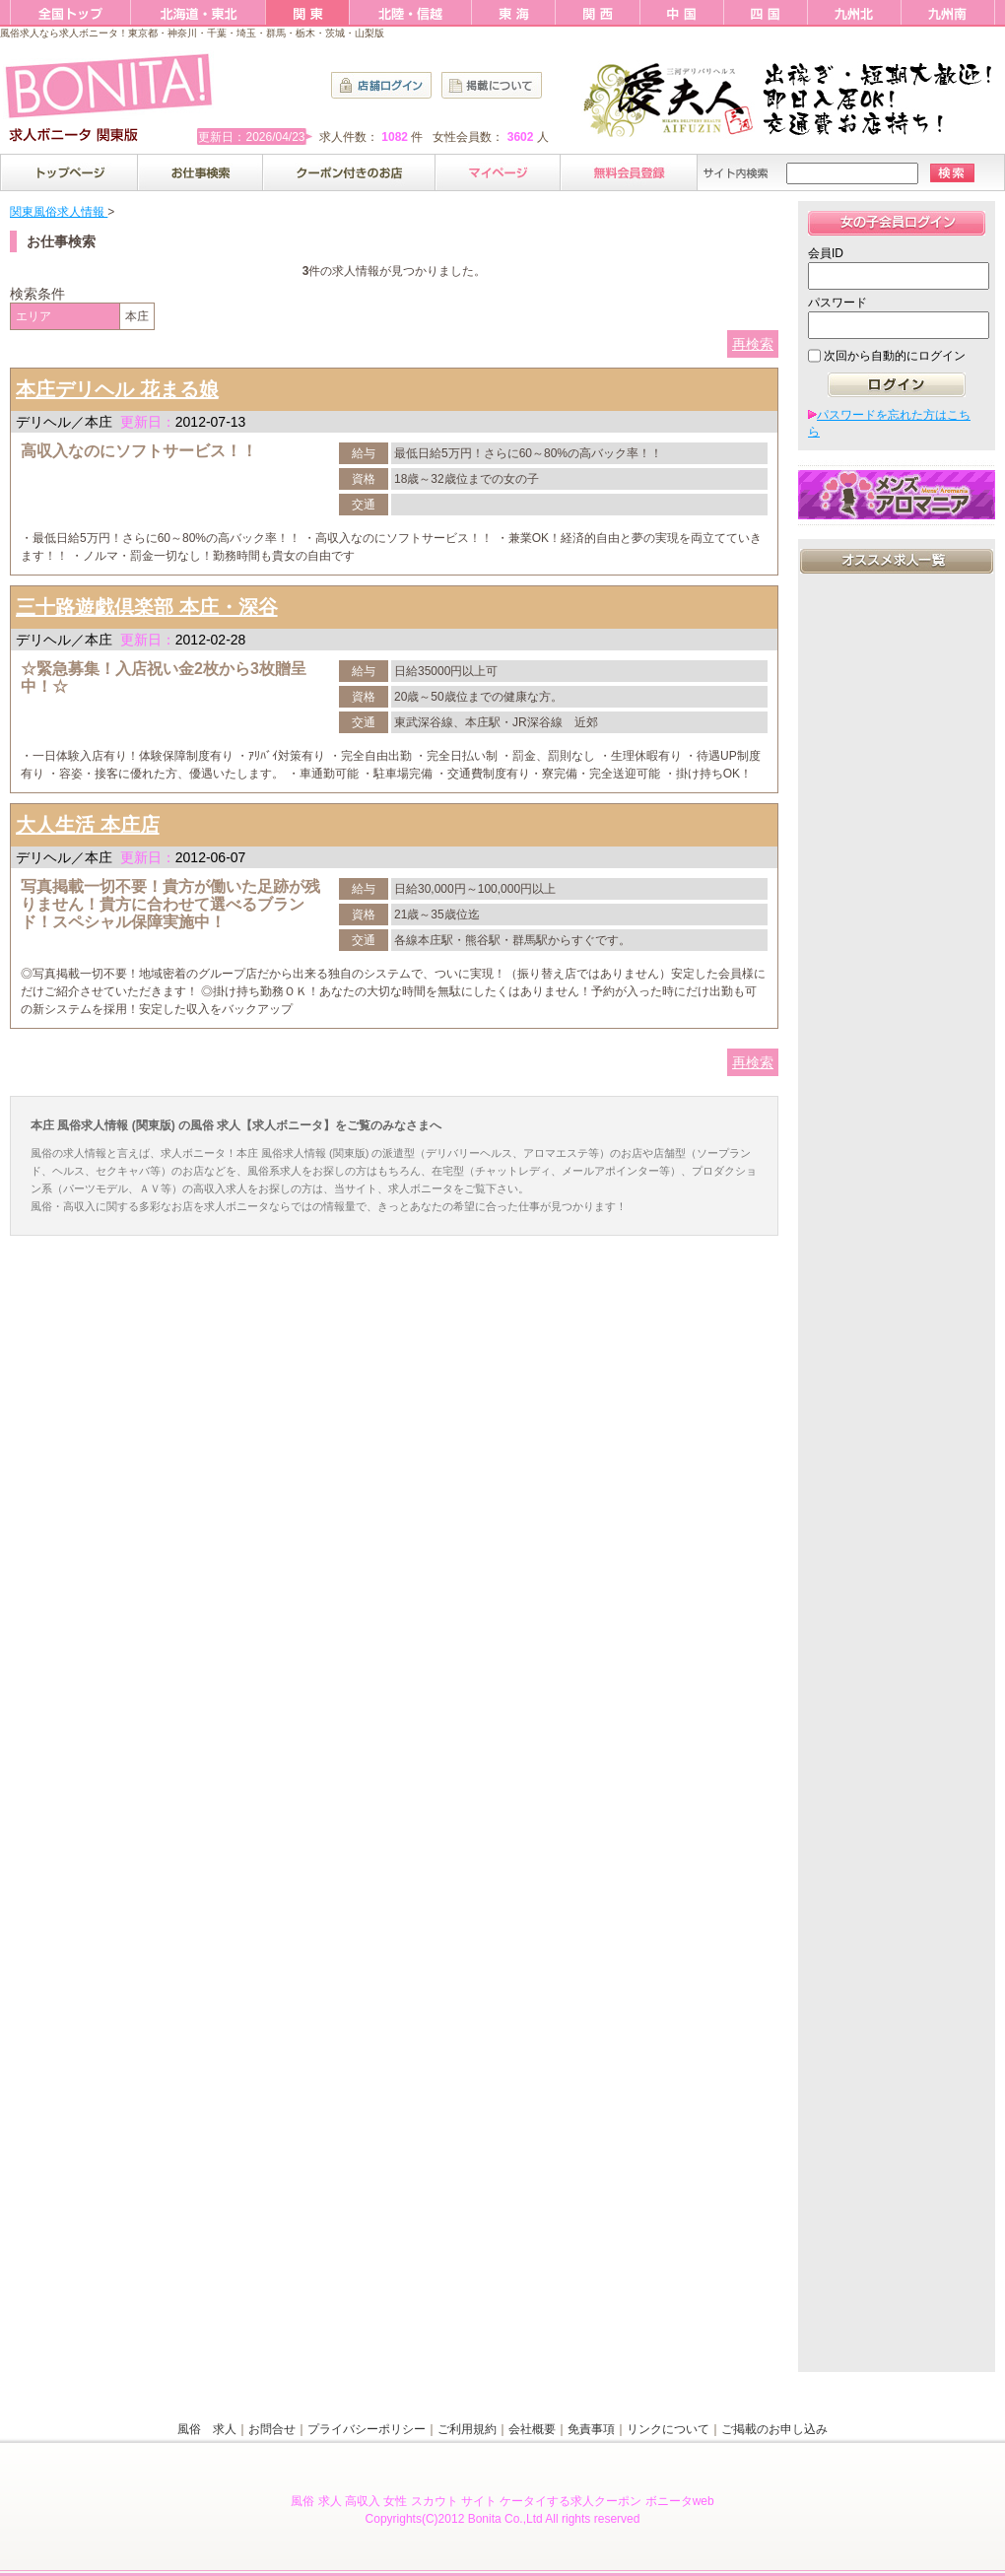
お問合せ (272, 2429)
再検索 (752, 344)
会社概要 (532, 2429)
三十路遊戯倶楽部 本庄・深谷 (147, 607)
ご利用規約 (467, 2429)
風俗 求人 (206, 2429)
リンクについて (668, 2429)
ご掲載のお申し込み (774, 2429)
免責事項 (591, 2429)
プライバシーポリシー (366, 2429)
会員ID (825, 253)
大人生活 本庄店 (88, 825)
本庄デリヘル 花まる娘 (117, 389)
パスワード (837, 302)
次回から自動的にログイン (895, 356)
